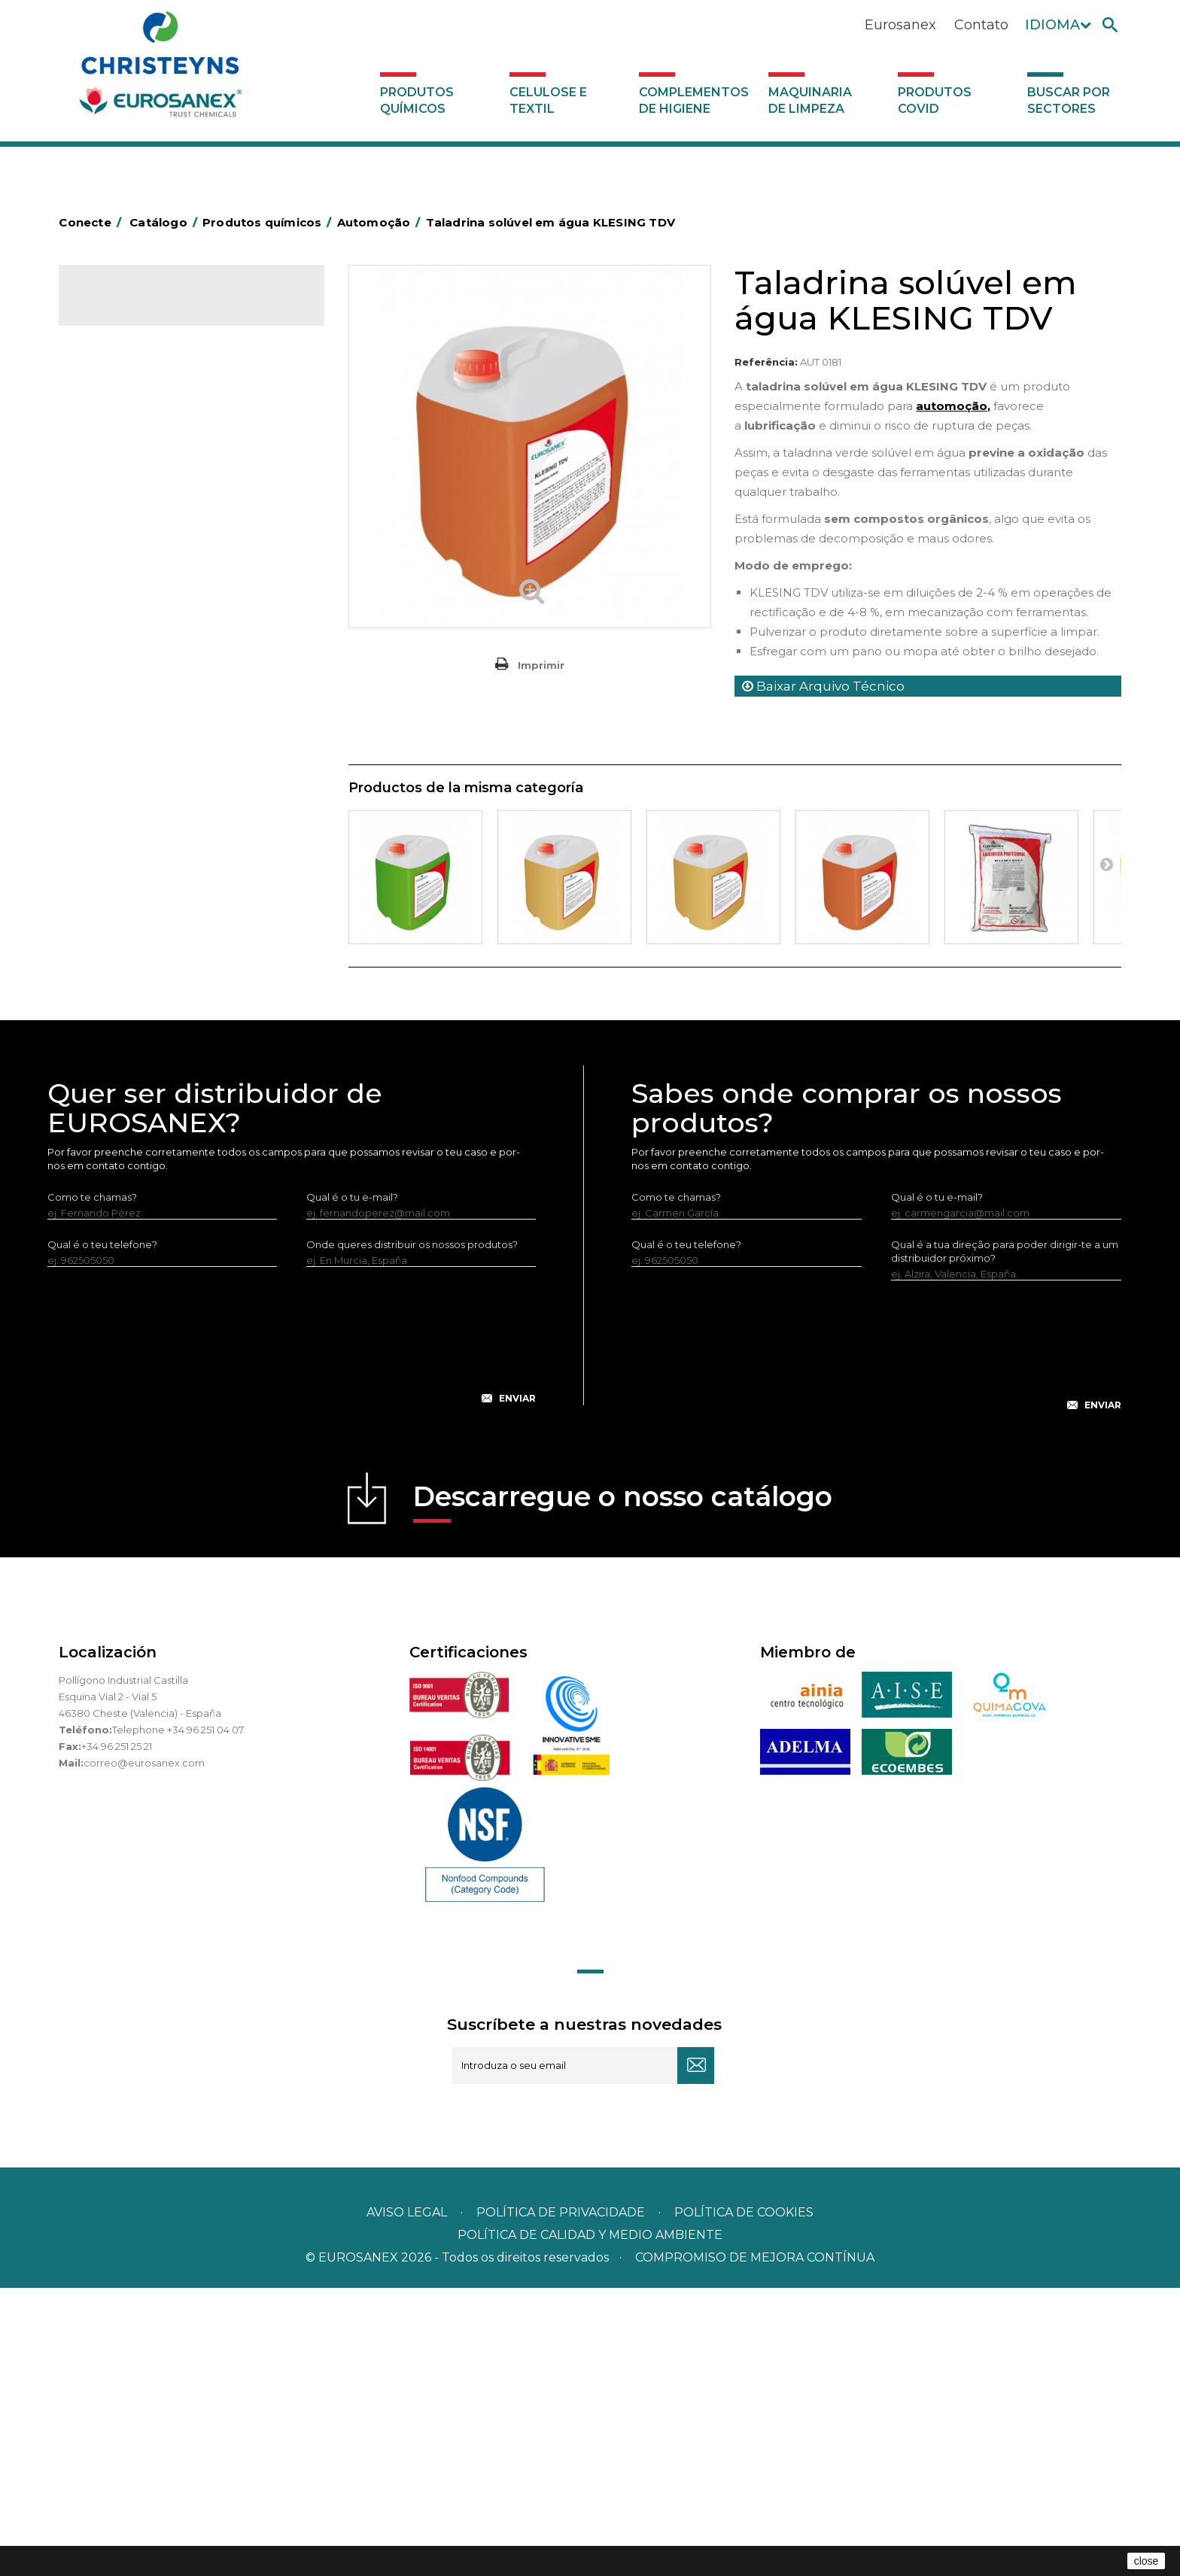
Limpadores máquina (140, 829)
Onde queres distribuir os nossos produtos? (412, 1532)
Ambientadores (126, 387)
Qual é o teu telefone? (102, 1532)
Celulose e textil (548, 100)
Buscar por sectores (1068, 100)
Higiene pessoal (127, 527)
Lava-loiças (115, 690)
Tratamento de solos (138, 969)
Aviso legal (406, 2500)
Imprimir (541, 665)
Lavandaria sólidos (132, 620)
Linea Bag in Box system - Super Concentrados (163, 748)
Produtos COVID (935, 100)
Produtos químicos (417, 100)
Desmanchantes (128, 573)
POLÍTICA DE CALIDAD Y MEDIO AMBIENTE (590, 2523)
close (1146, 2561)
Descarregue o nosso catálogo (622, 1789)
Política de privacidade (560, 2500)
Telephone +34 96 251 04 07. (178, 2018)
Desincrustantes (127, 480)
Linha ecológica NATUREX (151, 876)
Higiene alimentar (131, 503)
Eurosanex (900, 25)
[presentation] (292, 1635)
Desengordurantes (134, 457)
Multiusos (110, 922)
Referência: (766, 362)
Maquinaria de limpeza (810, 100)
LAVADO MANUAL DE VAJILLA (160, 713)
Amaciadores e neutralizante (158, 643)
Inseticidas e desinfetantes (152, 550)
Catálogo (129, 308)
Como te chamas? (92, 1485)
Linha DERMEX (123, 852)
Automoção (117, 410)
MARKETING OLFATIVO (143, 363)
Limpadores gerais (133, 806)
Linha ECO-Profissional (143, 899)
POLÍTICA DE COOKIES (744, 2500)
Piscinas (107, 946)
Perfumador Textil (131, 667)
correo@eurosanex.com (144, 2051)
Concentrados (123, 433)
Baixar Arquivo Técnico (823, 686)
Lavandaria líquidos (134, 597)
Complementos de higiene (694, 100)
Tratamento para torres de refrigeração (184, 992)
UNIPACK (110, 1016)
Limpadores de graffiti (141, 782)
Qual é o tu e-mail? (352, 1485)
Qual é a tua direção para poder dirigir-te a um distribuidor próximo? (1004, 1539)
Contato (981, 25)
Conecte (92, 222)
